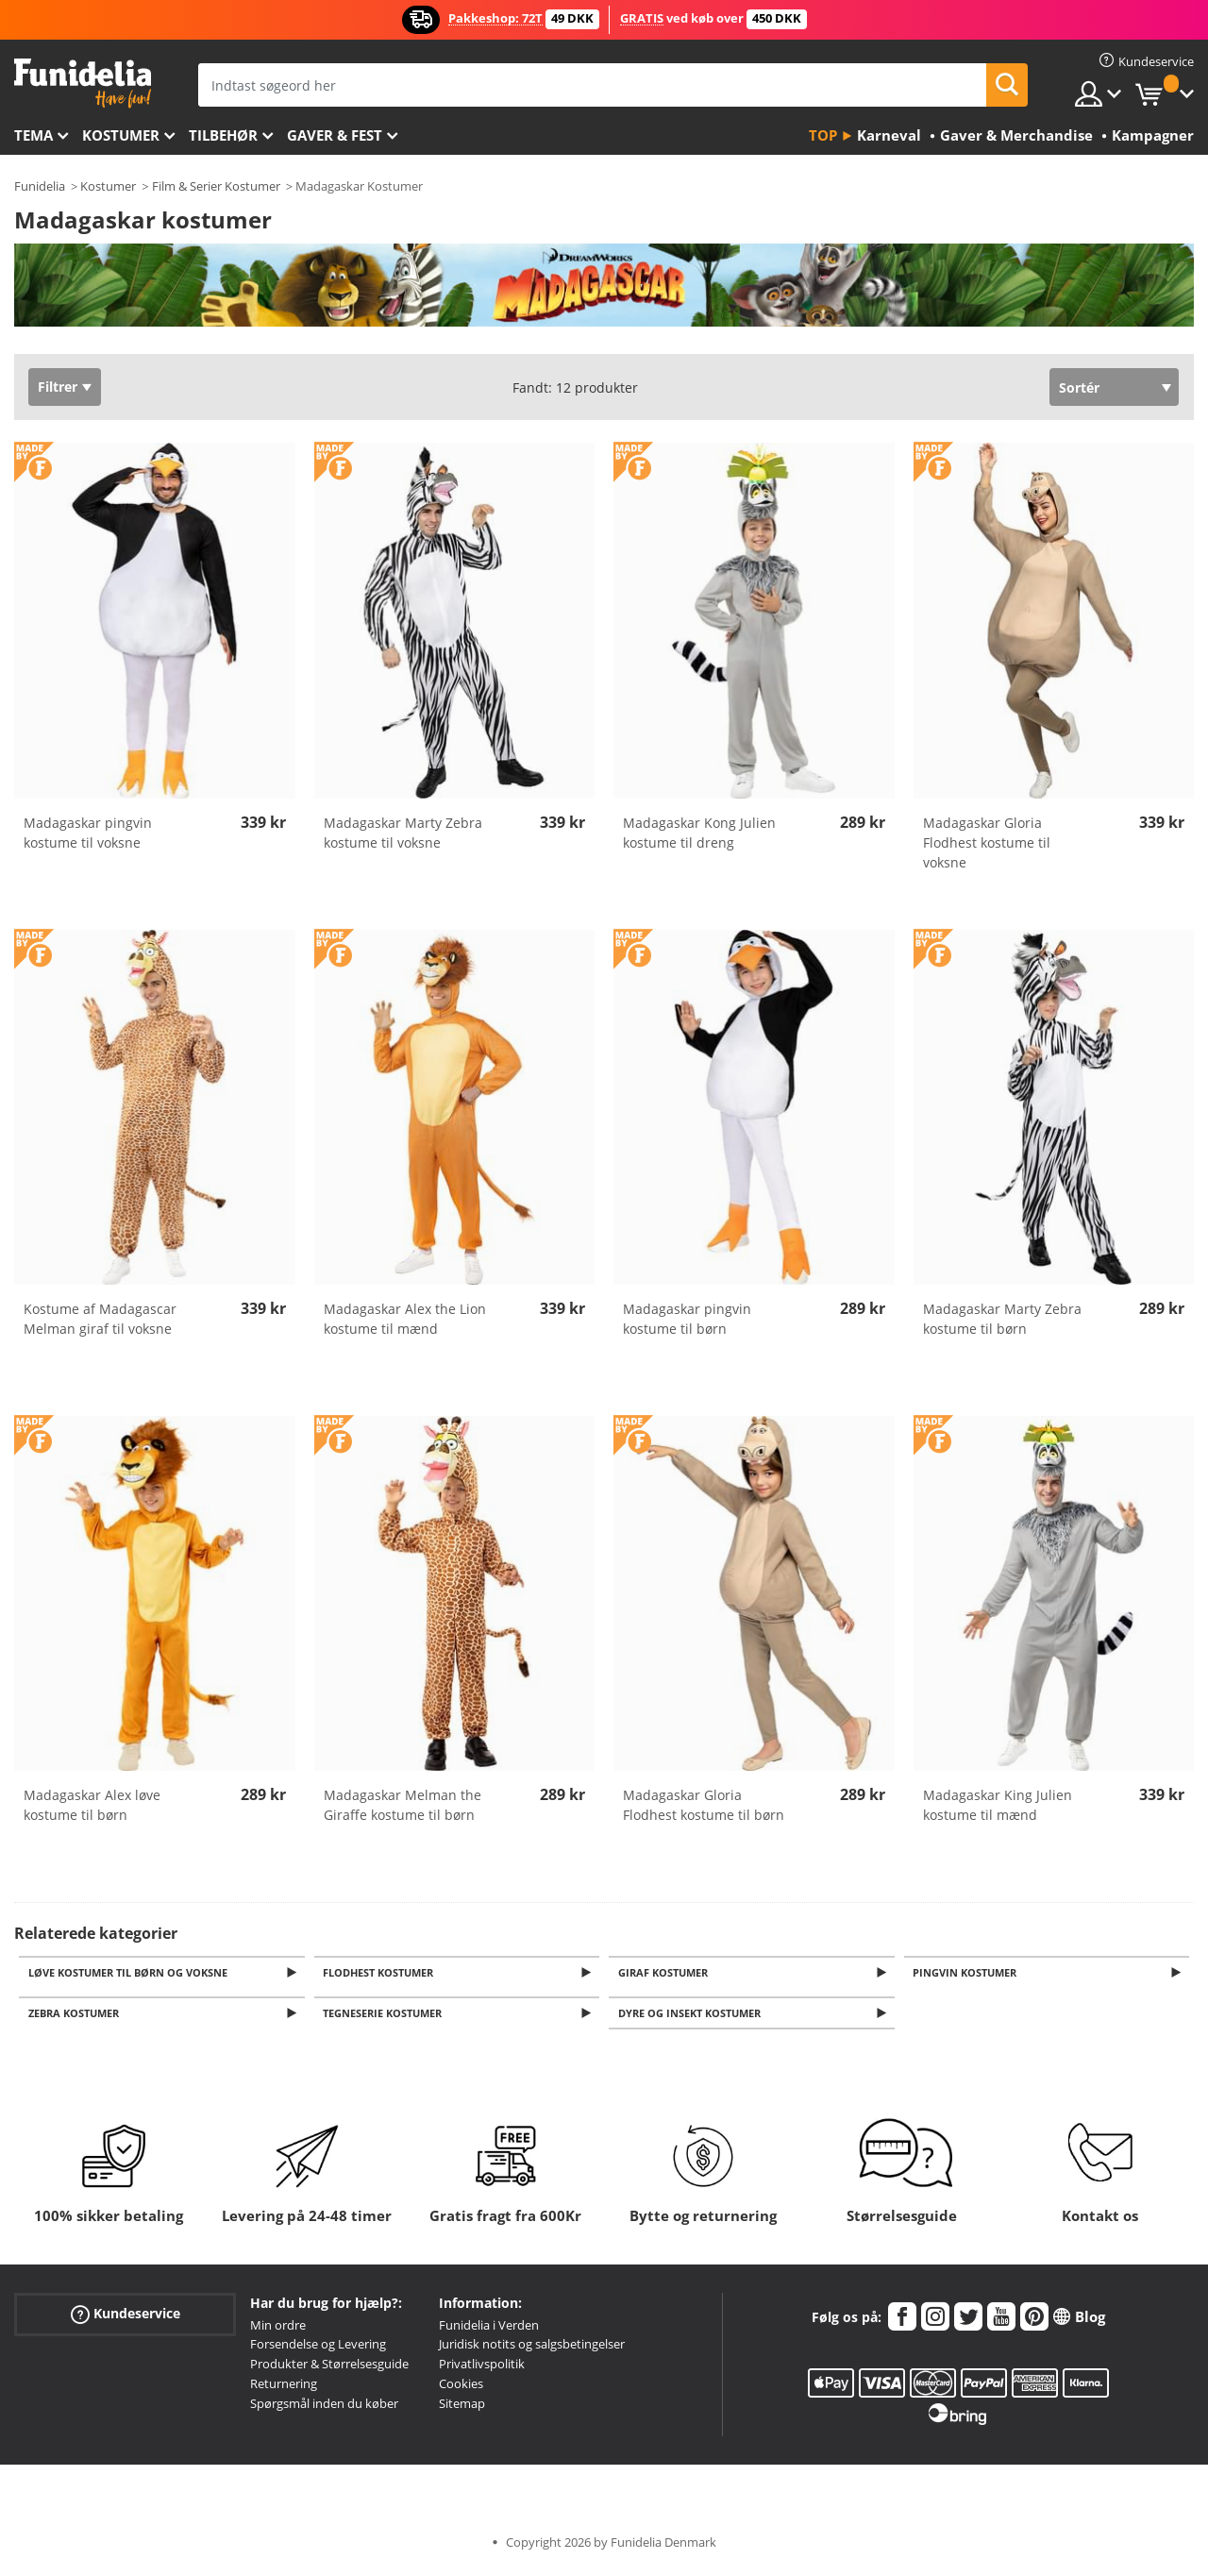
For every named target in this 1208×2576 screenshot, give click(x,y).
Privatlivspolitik (482, 2369)
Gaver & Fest (334, 135)
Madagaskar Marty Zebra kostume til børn (1002, 1319)
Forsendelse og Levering (318, 2349)
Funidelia (39, 185)
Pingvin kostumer (968, 1973)
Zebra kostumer (76, 2018)
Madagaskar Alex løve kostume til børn (92, 1805)
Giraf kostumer (666, 1973)
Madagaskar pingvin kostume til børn (687, 1319)
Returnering (283, 2389)
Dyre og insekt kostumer (692, 2018)
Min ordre (278, 2330)
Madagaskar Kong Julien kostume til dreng (699, 832)
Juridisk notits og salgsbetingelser (532, 2349)
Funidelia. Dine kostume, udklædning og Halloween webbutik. (82, 84)
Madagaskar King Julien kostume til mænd (997, 1805)
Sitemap (462, 2408)
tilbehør (223, 135)
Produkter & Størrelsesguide (329, 2369)
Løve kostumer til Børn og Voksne (130, 1973)
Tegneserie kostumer (386, 2018)
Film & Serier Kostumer (216, 185)
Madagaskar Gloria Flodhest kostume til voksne (986, 842)
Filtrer (57, 387)
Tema (33, 135)
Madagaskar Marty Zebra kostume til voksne (403, 832)
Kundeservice (125, 2319)
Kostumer (120, 135)
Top (823, 135)
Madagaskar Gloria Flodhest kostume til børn (703, 1805)
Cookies (461, 2389)
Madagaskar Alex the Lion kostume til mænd (405, 1319)
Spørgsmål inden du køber (324, 2408)
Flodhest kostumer (382, 1973)
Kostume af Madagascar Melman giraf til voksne (100, 1319)
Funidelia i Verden (489, 2330)
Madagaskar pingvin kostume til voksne (88, 832)
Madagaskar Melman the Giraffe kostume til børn (402, 1805)
